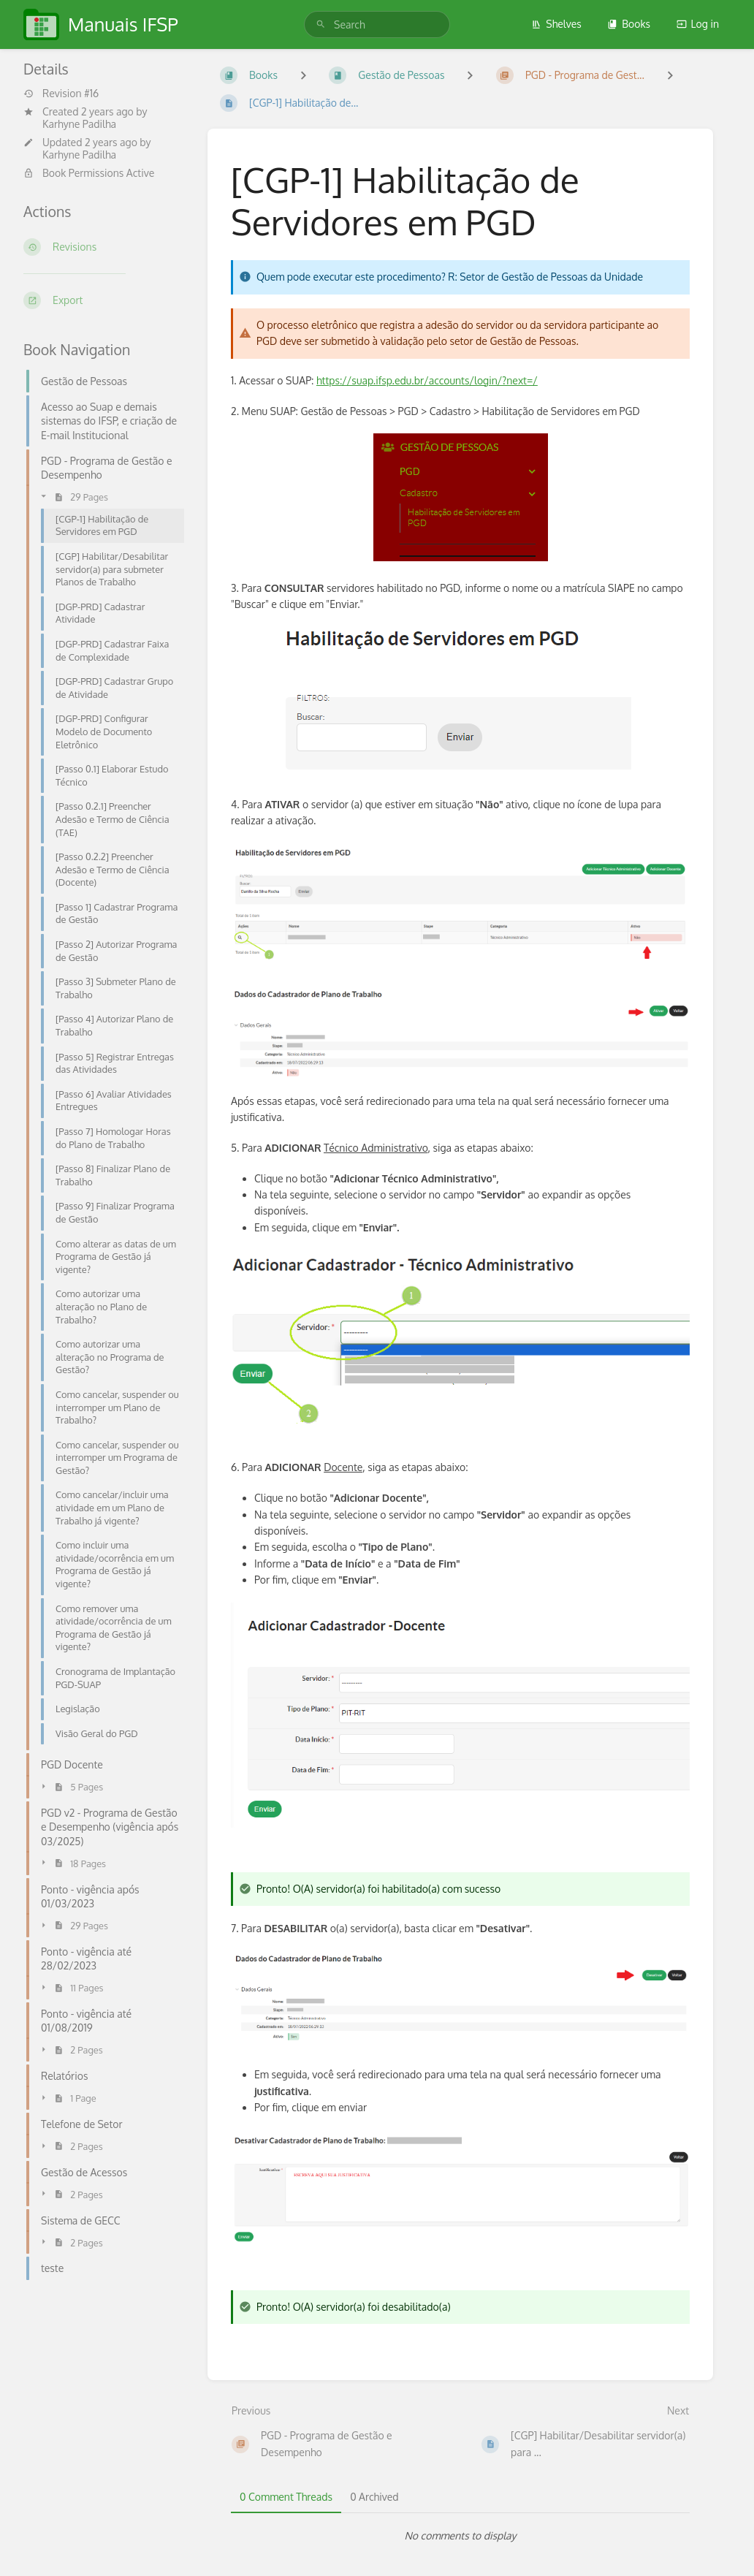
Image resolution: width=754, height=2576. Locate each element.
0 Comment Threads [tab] (286, 2496)
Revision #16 (61, 93)
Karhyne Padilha (79, 124)
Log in (698, 24)
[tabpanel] (460, 2536)
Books (628, 24)
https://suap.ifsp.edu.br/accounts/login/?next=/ (427, 380)
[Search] (321, 24)
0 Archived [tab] (374, 2496)
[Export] (104, 300)
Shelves (556, 24)
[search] (377, 24)
